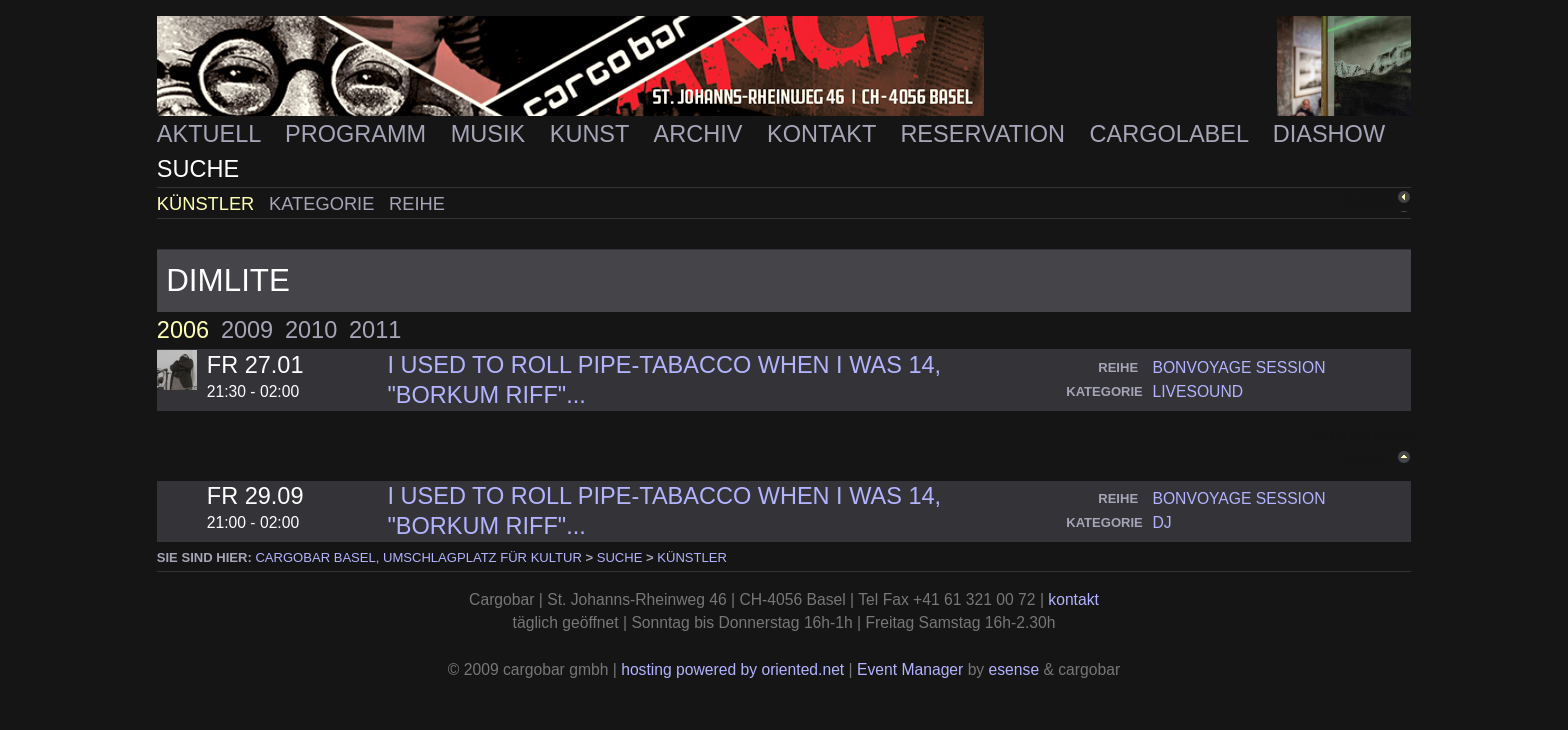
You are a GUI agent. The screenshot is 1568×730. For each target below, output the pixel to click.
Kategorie (324, 203)
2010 (311, 330)
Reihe (417, 203)
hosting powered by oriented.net (732, 669)
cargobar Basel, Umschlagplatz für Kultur (418, 557)
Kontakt (824, 134)
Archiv (701, 134)
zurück (1368, 201)
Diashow (1329, 134)
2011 (375, 330)
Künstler (208, 203)
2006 (183, 330)
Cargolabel (1172, 134)
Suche (198, 169)
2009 (247, 330)
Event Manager (910, 669)
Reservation (985, 134)
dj (1161, 522)
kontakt (1073, 599)
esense (1014, 669)
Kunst (593, 134)
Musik (491, 134)
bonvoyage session (1238, 367)
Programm (359, 134)
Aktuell (212, 134)
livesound (1197, 391)
